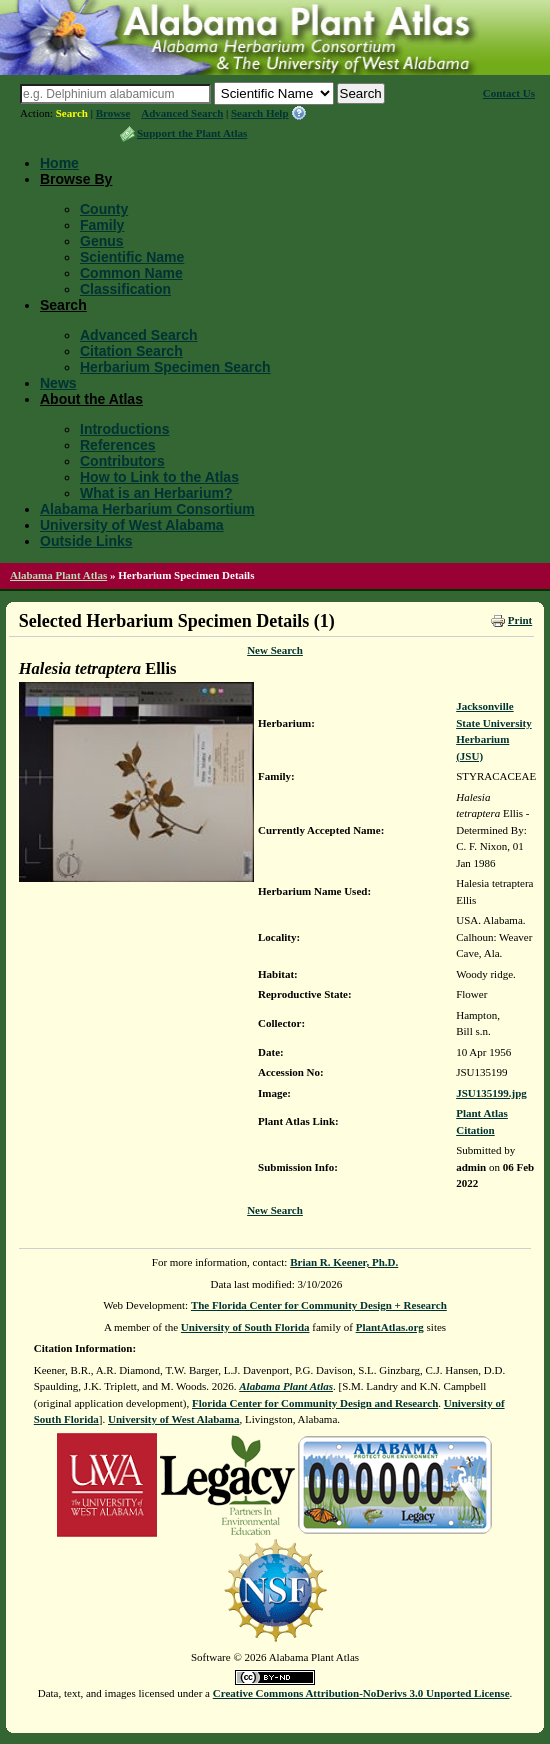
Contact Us (509, 93)
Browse (113, 113)
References (118, 445)
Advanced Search (182, 113)
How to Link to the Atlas (159, 477)
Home (59, 163)
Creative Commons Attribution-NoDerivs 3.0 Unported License (361, 1693)
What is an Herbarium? (156, 493)
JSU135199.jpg (491, 1093)
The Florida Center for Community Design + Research (319, 1305)
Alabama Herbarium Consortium (147, 509)
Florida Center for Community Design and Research (315, 1403)
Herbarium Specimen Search (175, 367)
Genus (102, 241)
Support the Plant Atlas (192, 133)
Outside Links (86, 541)
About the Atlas (91, 399)
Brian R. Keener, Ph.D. (344, 1262)
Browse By (76, 179)
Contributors (122, 461)
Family (102, 225)
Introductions (124, 429)
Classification (125, 289)
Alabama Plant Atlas (58, 575)
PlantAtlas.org (390, 1327)
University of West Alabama (132, 525)
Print (520, 620)
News (58, 383)
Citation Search (131, 351)
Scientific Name (132, 257)
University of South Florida (245, 1327)
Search (72, 113)
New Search (275, 650)
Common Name (131, 273)
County (104, 209)
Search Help (260, 113)
